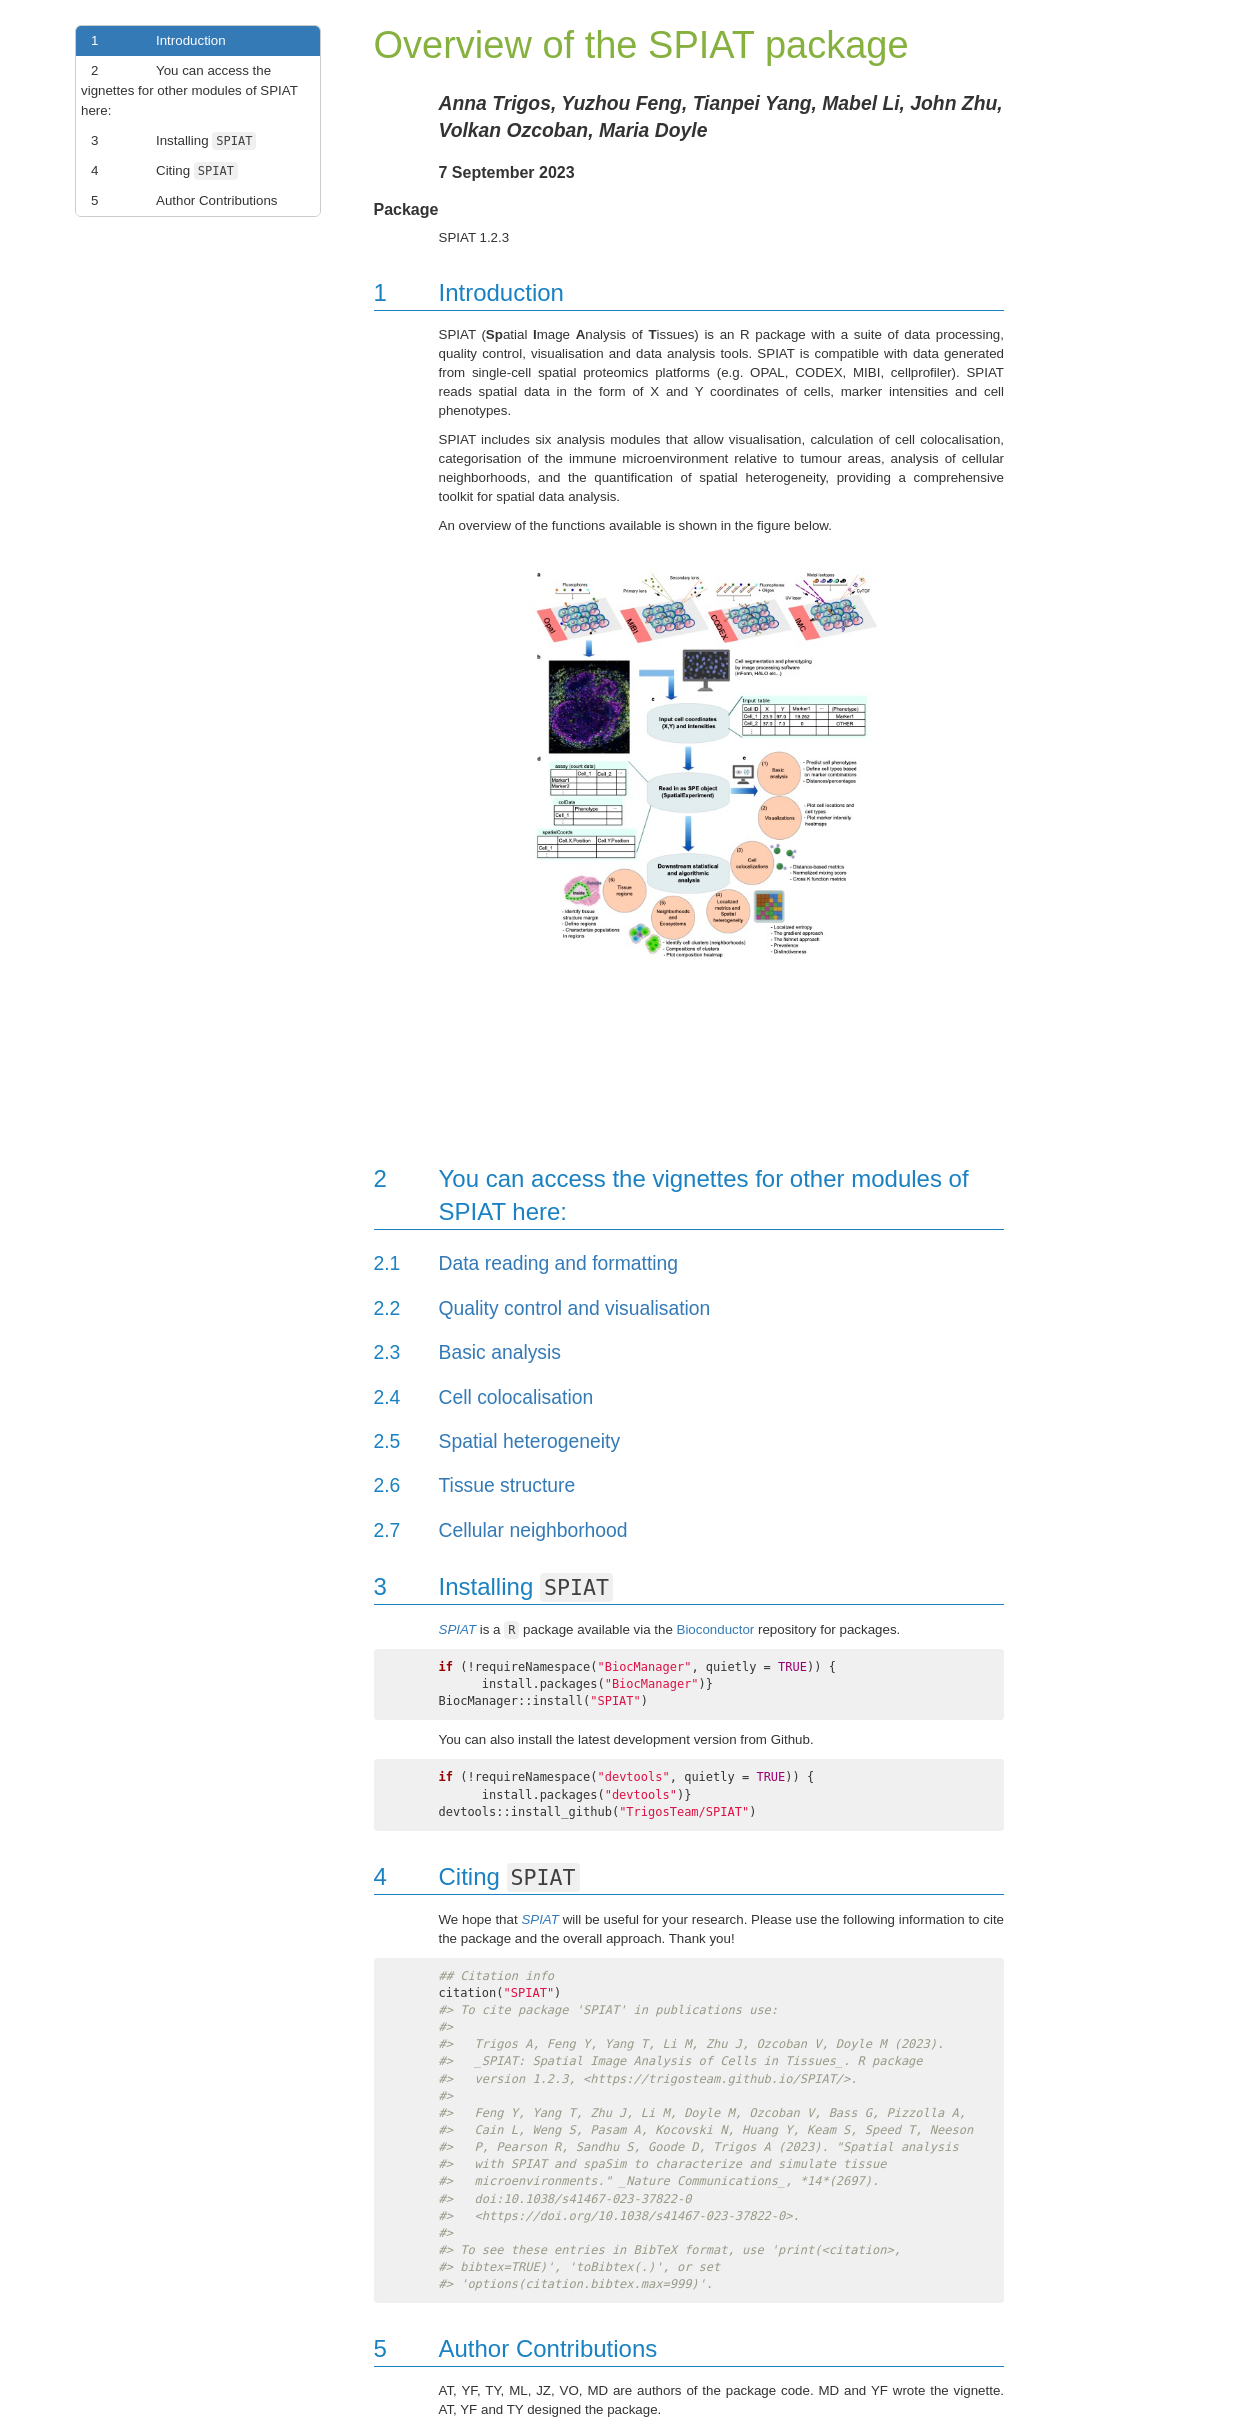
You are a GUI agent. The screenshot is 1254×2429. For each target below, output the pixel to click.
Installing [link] (168, 141)
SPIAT (458, 1629)
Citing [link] (159, 171)
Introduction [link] (153, 41)
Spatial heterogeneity (530, 1441)
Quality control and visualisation (575, 1308)
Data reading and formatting (559, 1263)
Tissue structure (507, 1485)
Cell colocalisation (516, 1397)
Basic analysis (500, 1352)
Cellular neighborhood (533, 1530)
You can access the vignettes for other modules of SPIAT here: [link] (189, 89)
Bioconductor (716, 1629)
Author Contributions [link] (179, 201)
